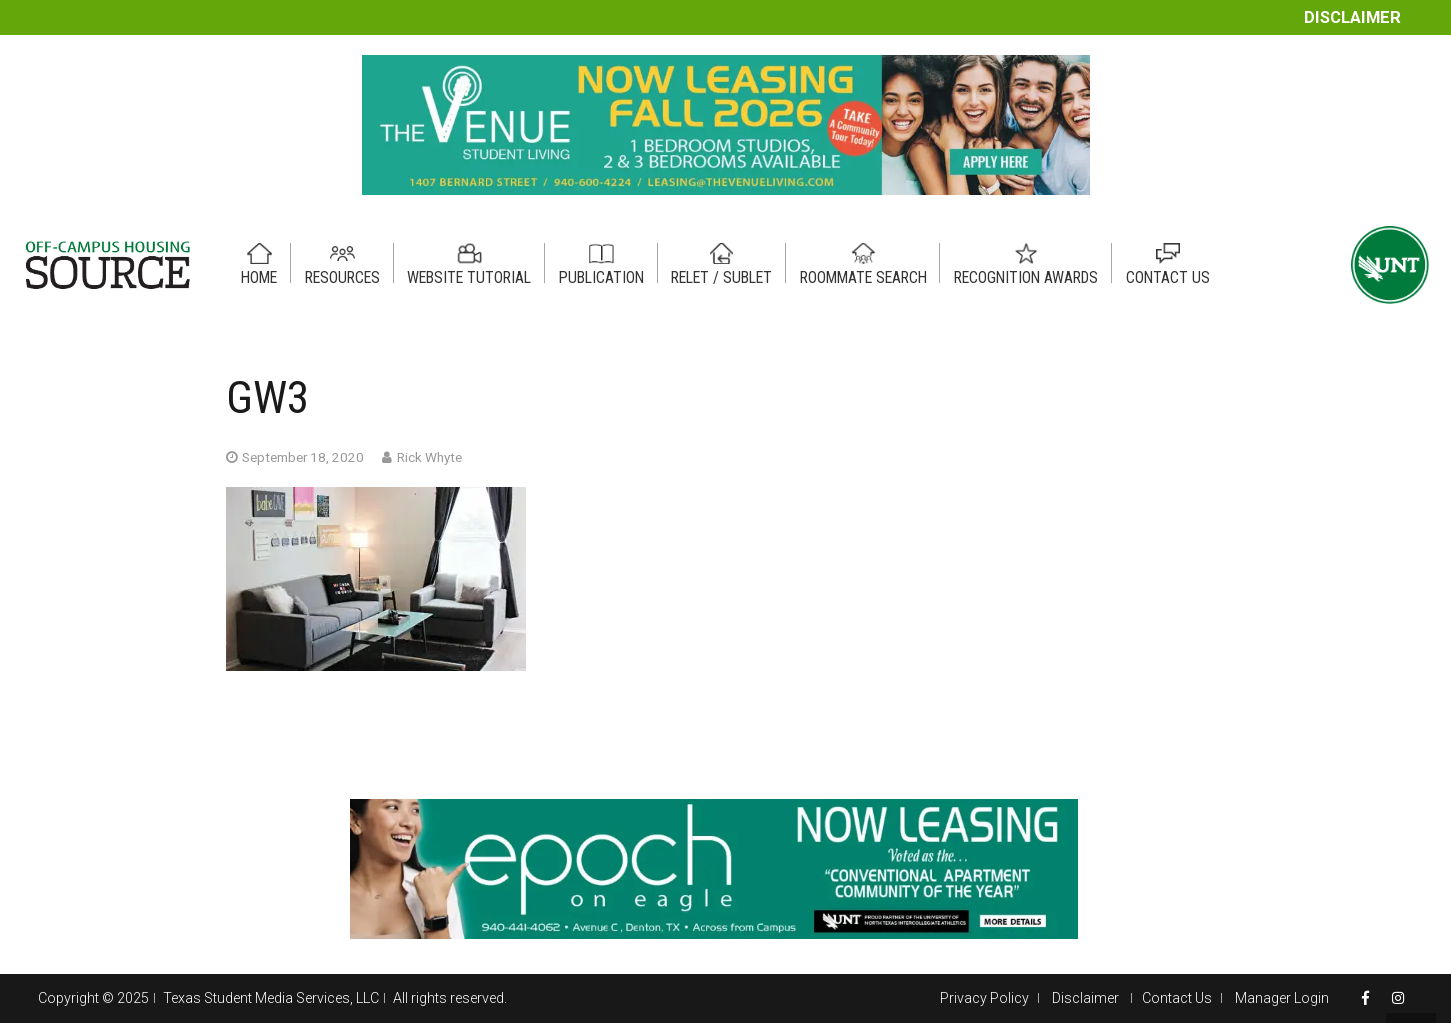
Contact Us (1177, 998)
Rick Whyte (429, 457)
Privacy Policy (984, 998)
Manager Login (1282, 998)
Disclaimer (1352, 17)
